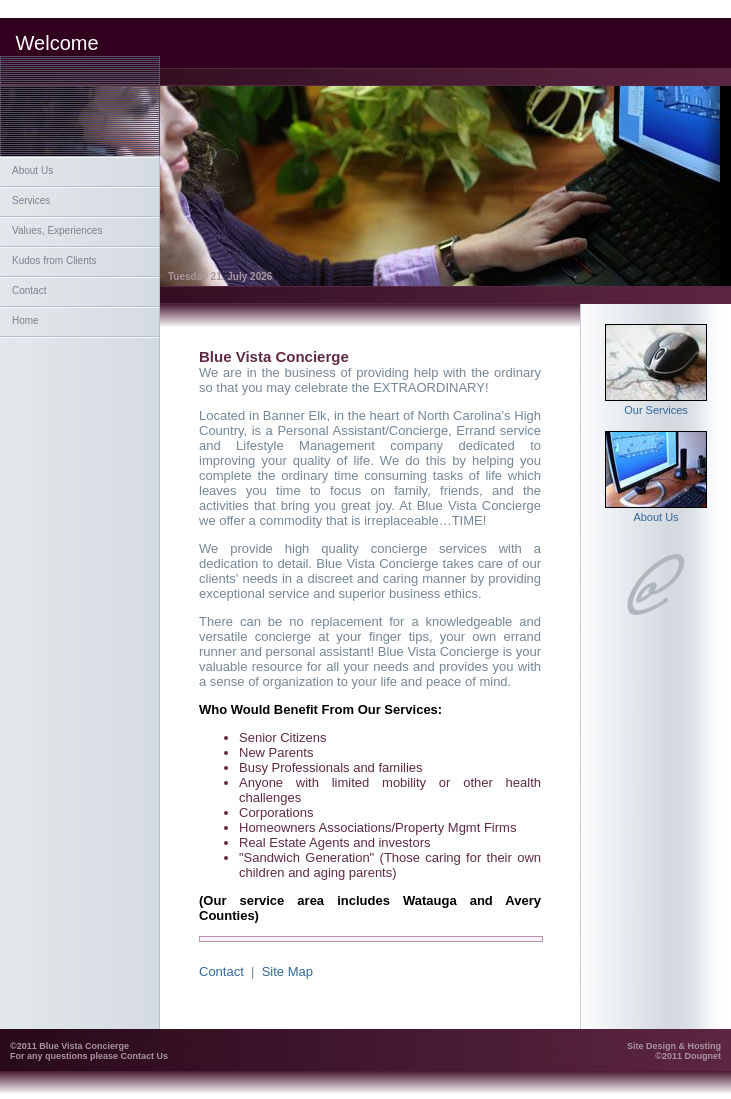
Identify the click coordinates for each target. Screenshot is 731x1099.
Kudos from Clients (54, 260)
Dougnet (703, 1056)
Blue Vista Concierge (84, 1046)
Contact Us (145, 1056)
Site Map (287, 971)
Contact (29, 290)
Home (25, 320)
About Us (32, 170)
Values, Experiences (57, 230)
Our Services (656, 405)
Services (31, 200)
